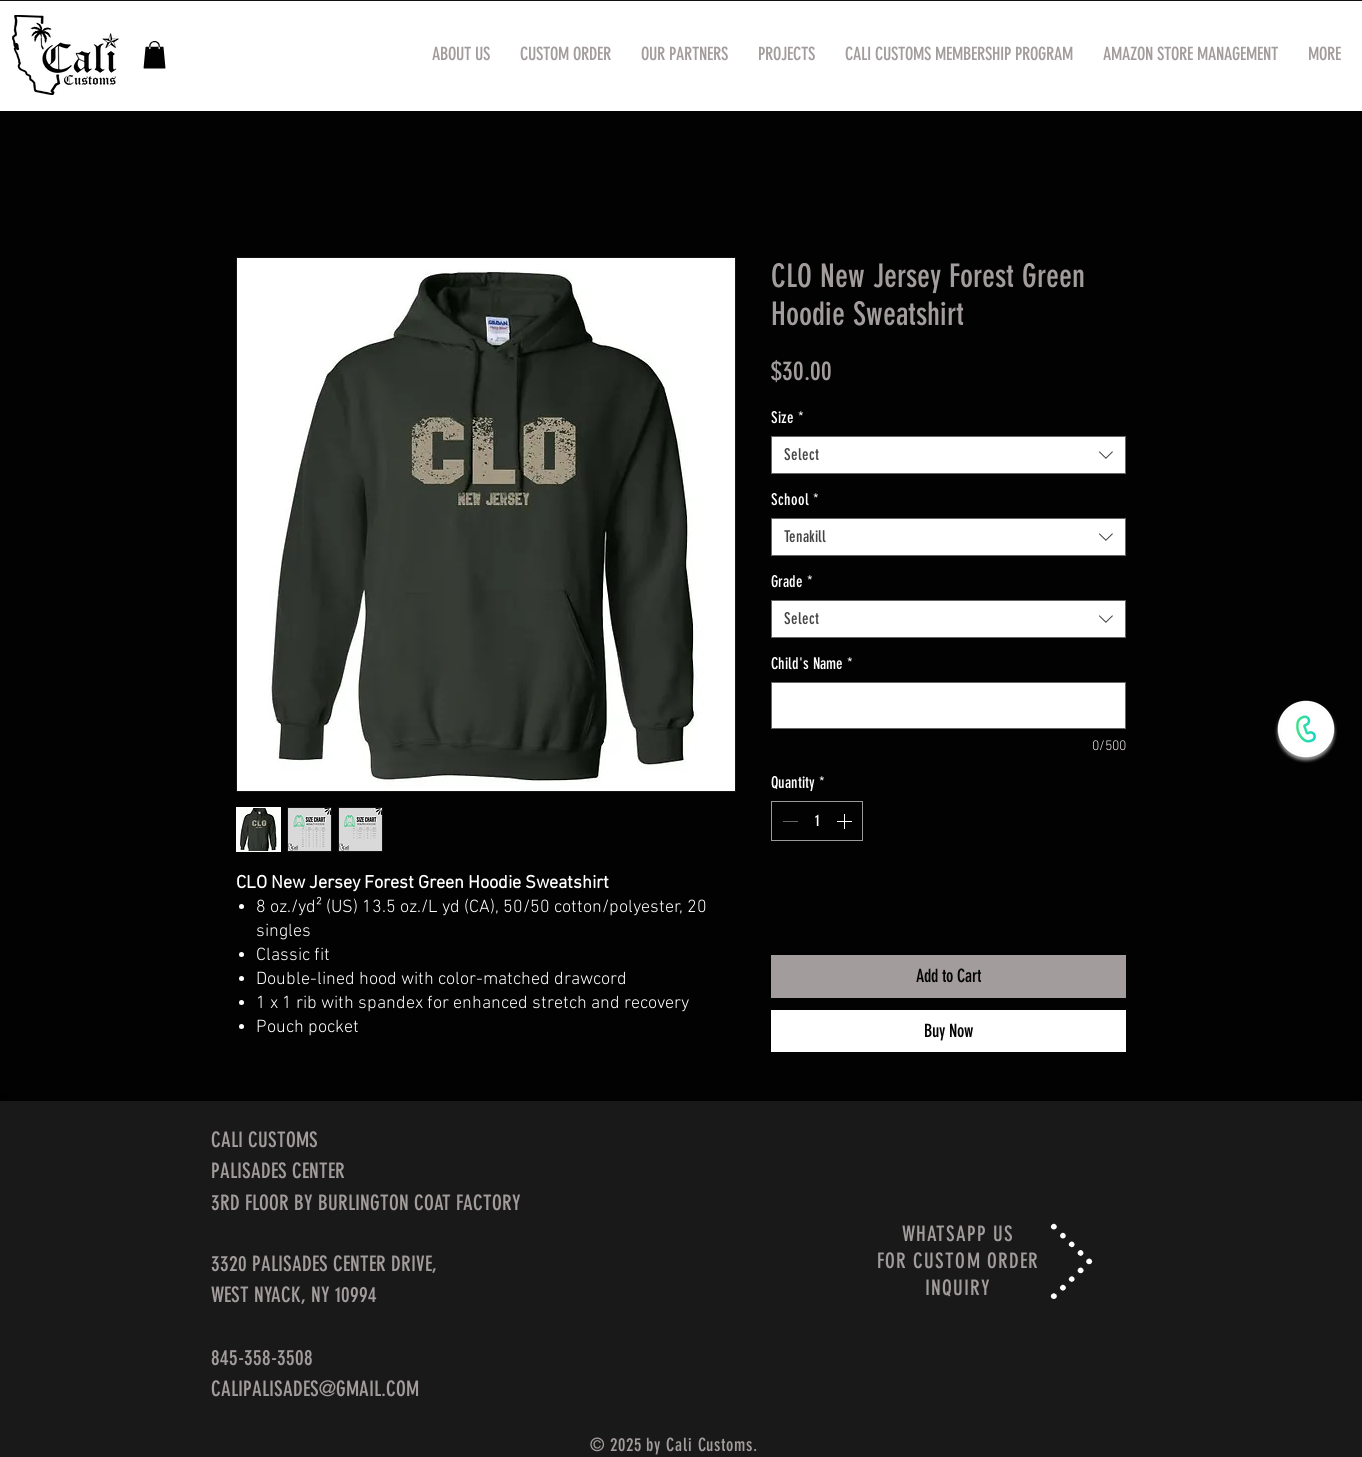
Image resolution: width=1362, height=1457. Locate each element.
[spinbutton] (817, 821)
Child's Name (812, 663)
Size (787, 417)
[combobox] (948, 455)
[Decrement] (788, 821)
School (795, 499)
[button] (154, 54)
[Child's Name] (948, 705)
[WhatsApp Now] (1306, 729)
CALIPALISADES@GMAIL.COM (315, 1388)
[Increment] (846, 821)
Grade (792, 581)
